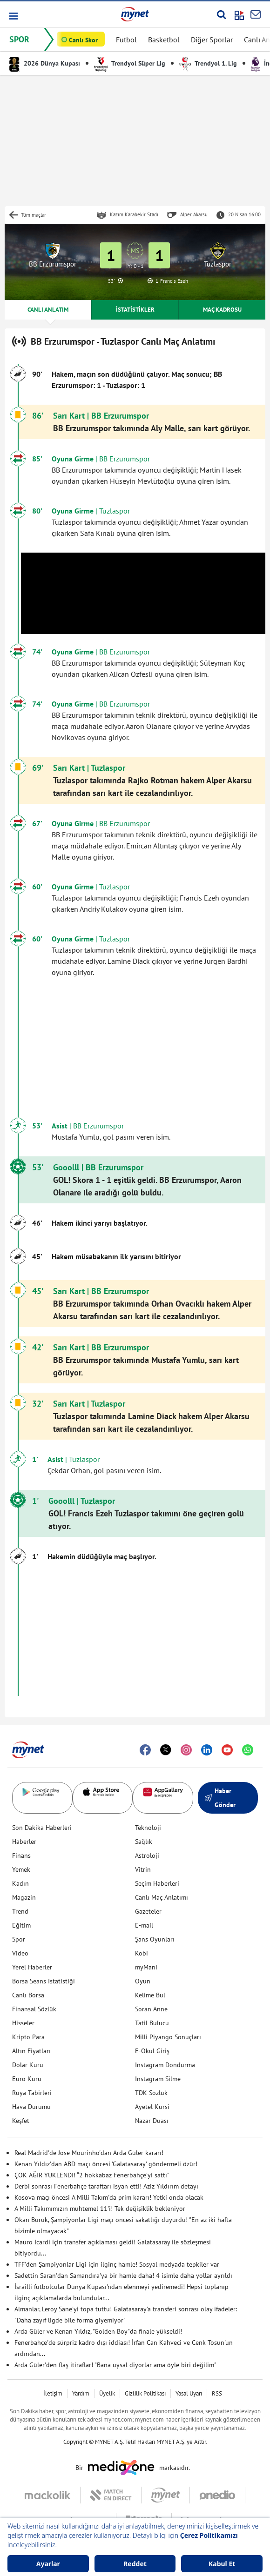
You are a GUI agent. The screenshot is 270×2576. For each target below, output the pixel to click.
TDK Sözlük (151, 2093)
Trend (20, 1911)
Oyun (142, 1981)
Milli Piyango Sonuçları (168, 2037)
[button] (12, 16)
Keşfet (20, 2120)
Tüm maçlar (33, 215)
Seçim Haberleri (157, 1883)
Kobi (141, 1953)
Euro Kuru (26, 2079)
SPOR (19, 39)
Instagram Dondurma (165, 2065)
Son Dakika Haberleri (42, 1827)
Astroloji (147, 1855)
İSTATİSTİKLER (135, 310)
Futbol (126, 39)
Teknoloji (148, 1827)
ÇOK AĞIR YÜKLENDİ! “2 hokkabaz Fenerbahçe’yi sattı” (91, 2175)
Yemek (21, 1869)
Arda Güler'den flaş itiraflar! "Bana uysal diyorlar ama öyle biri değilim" (115, 2365)
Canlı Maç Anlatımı (161, 1897)
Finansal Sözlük (34, 2009)
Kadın (20, 1883)
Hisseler (23, 2023)
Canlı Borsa (28, 1995)
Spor (18, 1939)
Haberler (24, 1841)
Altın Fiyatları (31, 2051)
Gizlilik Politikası (145, 2393)
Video (20, 1953)
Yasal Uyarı (189, 2393)
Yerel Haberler (32, 1967)
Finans (21, 1855)
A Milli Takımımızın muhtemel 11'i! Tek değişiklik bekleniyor (99, 2208)
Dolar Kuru (27, 2065)
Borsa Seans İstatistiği (43, 1981)
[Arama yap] (221, 14)
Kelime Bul (150, 1995)
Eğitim (21, 1925)
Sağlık (143, 1841)
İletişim (52, 2393)
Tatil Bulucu (152, 2023)
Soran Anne (151, 2009)
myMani (146, 1967)
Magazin (24, 1897)
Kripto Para (28, 2037)
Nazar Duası (152, 2120)
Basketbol (164, 39)
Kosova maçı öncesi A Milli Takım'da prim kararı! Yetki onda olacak (108, 2197)
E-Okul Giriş (152, 2051)
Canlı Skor (83, 40)
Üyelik (107, 2393)
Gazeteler (148, 1911)
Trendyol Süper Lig (129, 63)
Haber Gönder (220, 1798)
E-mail (144, 1925)
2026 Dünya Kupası (44, 63)
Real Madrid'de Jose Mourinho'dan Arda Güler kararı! (88, 2153)
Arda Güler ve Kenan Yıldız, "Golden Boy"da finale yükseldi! (98, 2331)
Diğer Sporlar (212, 39)
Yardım (80, 2393)
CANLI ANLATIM (47, 310)
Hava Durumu (31, 2106)
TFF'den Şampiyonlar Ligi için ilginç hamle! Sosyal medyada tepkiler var (116, 2264)
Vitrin (143, 1869)
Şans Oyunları (155, 1939)
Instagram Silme (158, 2079)
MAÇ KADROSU (222, 310)
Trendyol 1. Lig (208, 63)
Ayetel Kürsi (152, 2106)
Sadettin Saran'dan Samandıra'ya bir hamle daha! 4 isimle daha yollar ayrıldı (123, 2275)
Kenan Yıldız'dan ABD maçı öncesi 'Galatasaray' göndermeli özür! (105, 2164)
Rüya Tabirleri (32, 2093)
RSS (217, 2393)
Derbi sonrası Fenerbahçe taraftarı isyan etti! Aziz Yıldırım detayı (106, 2186)
